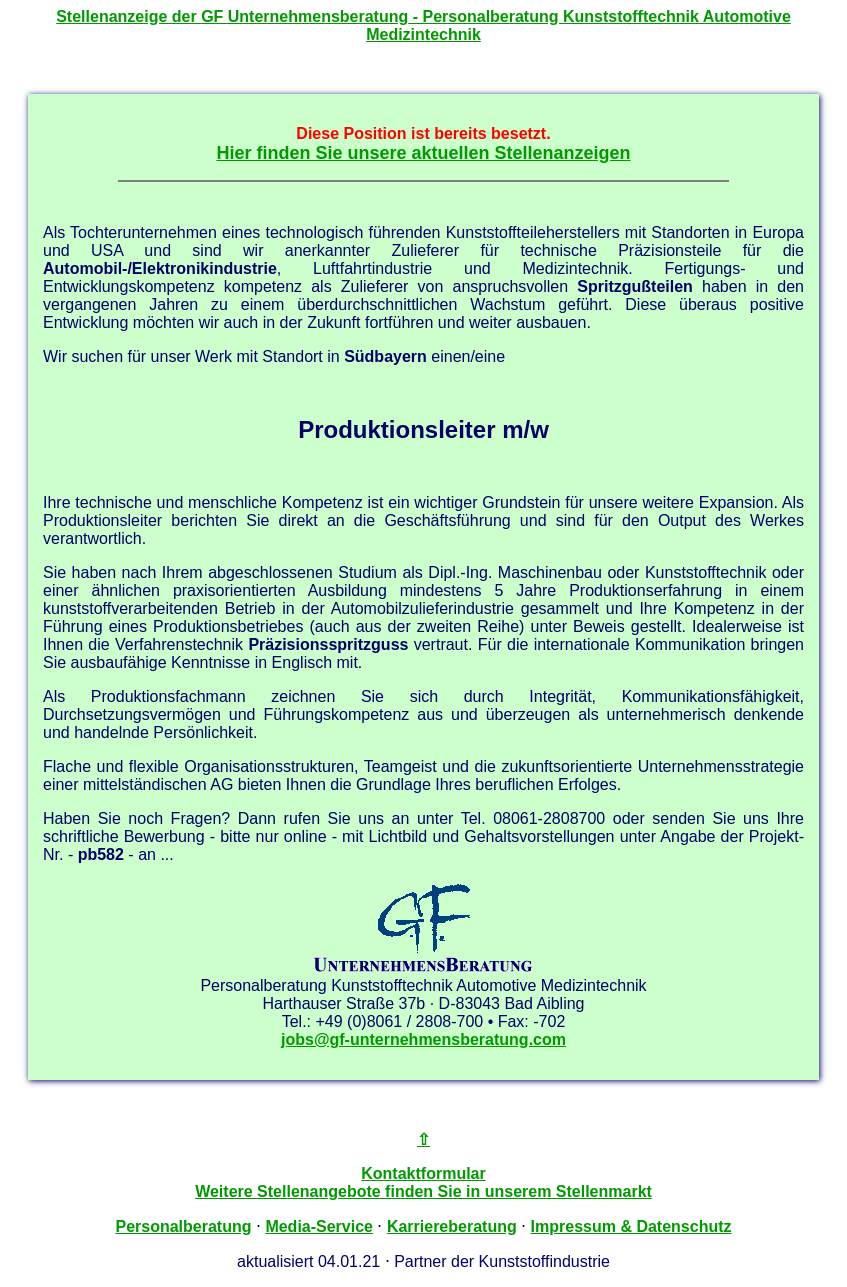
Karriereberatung (452, 1226)
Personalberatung (183, 1226)
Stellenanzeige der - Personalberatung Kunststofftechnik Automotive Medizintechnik (423, 25)
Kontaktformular (423, 1173)
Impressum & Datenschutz (631, 1226)
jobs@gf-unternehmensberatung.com (423, 1039)
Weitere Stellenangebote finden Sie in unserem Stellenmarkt (423, 1191)
